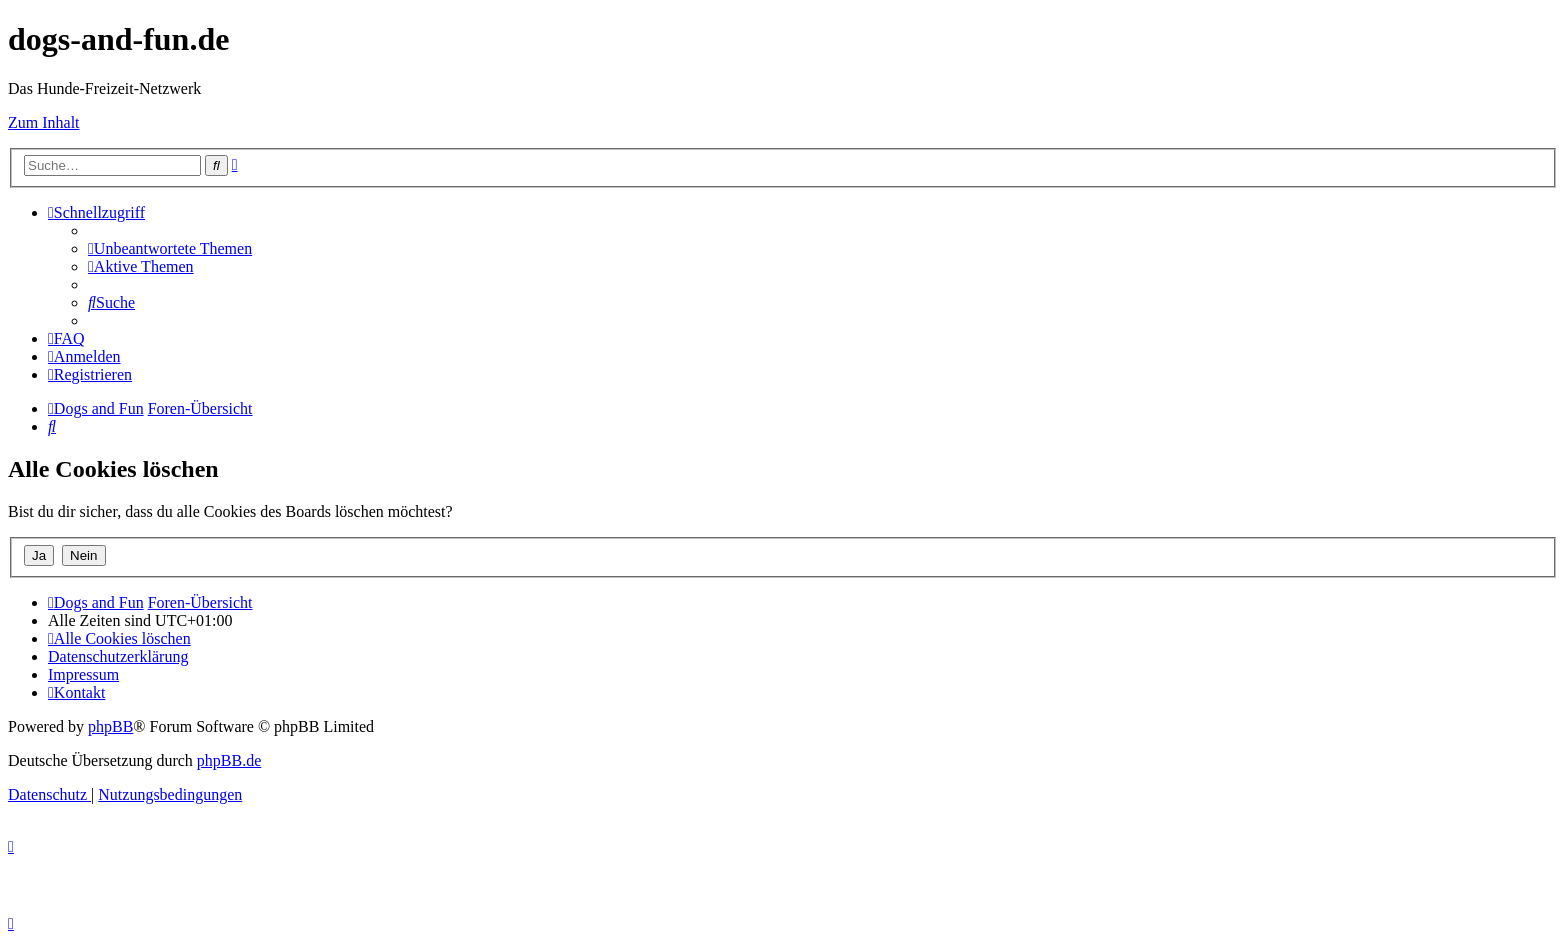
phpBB (110, 726)
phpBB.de (229, 760)
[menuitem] (170, 248)
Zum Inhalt (44, 122)
